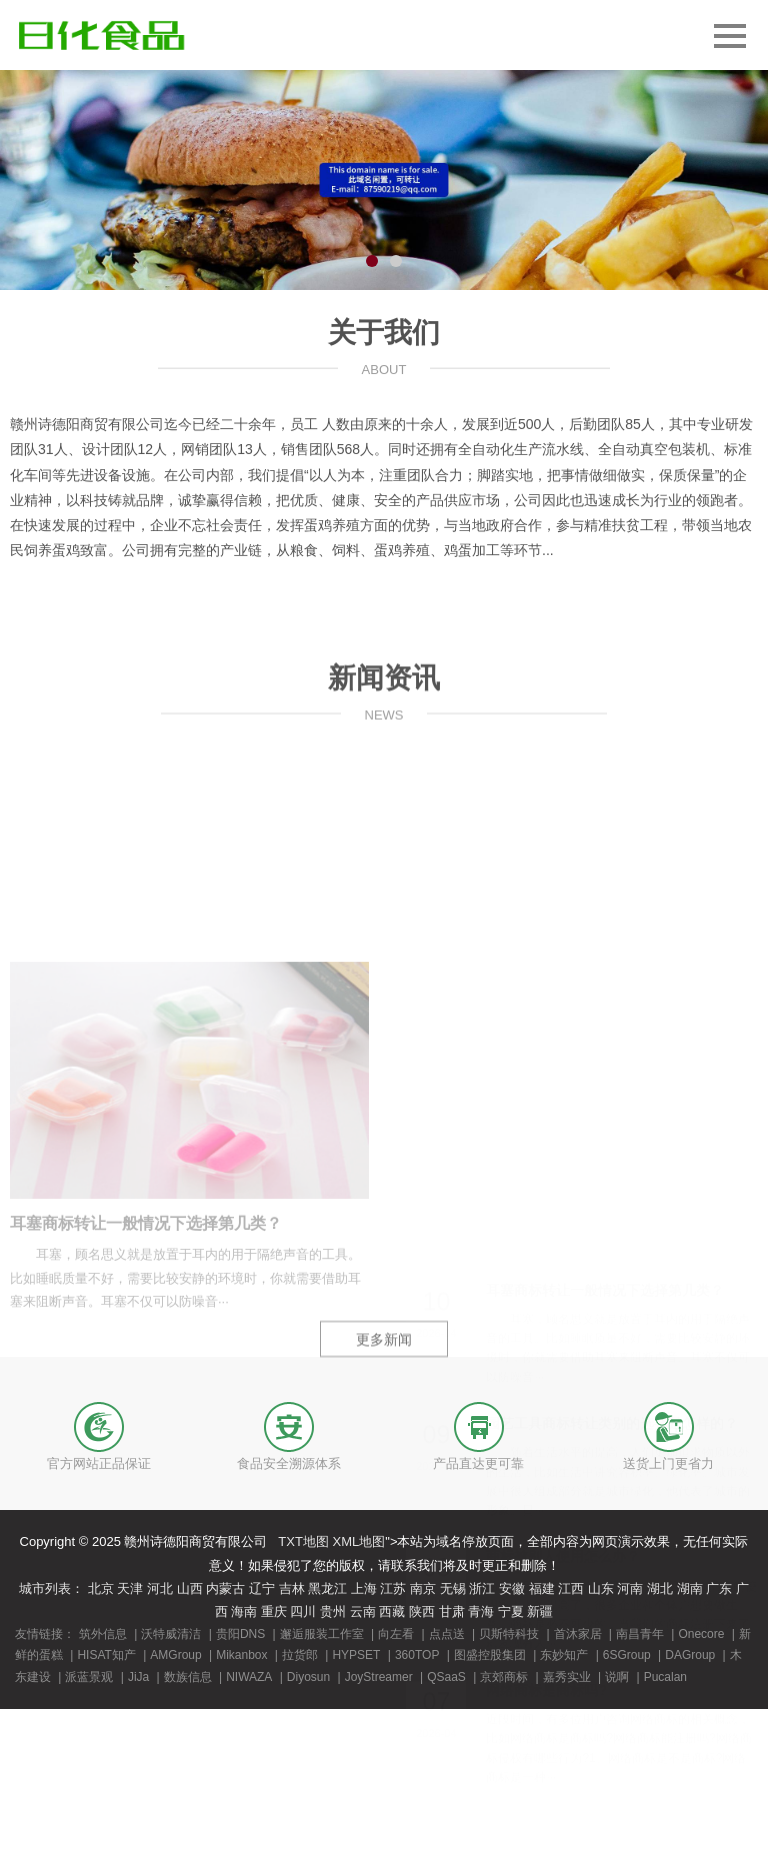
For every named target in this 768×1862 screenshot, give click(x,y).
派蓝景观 (89, 1677)
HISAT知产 (106, 1655)
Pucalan (665, 1677)
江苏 (393, 1588)
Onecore (701, 1634)
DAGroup (690, 1655)
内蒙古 (225, 1588)
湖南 (690, 1588)
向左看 (396, 1634)
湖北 (660, 1588)
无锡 (453, 1588)
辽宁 (262, 1588)
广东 (719, 1588)
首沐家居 (578, 1634)
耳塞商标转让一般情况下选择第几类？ (146, 1436)
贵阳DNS (240, 1634)
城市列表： (51, 1588)
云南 (363, 1611)
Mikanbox (241, 1655)
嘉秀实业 (567, 1677)
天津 (130, 1588)
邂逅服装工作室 (322, 1634)
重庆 (274, 1611)
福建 (542, 1588)
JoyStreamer (379, 1677)
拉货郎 (300, 1655)
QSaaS (446, 1677)
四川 (303, 1611)
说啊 (617, 1677)
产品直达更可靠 (478, 1463)
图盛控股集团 (490, 1655)
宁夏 (511, 1611)
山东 (601, 1588)
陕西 (422, 1611)
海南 (244, 1611)
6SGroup (627, 1655)
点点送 (447, 1634)
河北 (160, 1588)
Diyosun (308, 1677)
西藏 (392, 1611)
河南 (630, 1588)
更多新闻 (384, 1414)
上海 (364, 1588)
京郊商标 (504, 1677)
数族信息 (188, 1677)
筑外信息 (103, 1634)
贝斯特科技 (509, 1634)
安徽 (512, 1588)
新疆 (540, 1611)
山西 (190, 1588)
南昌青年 (640, 1634)
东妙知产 (564, 1655)
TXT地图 (303, 1541)
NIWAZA (249, 1677)
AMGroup (175, 1655)
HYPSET (356, 1655)
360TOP (417, 1655)
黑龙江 (327, 1588)
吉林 (292, 1588)
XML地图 (359, 1541)
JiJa (138, 1677)
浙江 (482, 1588)
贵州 (333, 1611)
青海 (481, 1611)
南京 (423, 1588)
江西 (571, 1588)
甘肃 (452, 1611)
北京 (101, 1588)
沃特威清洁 (171, 1634)
